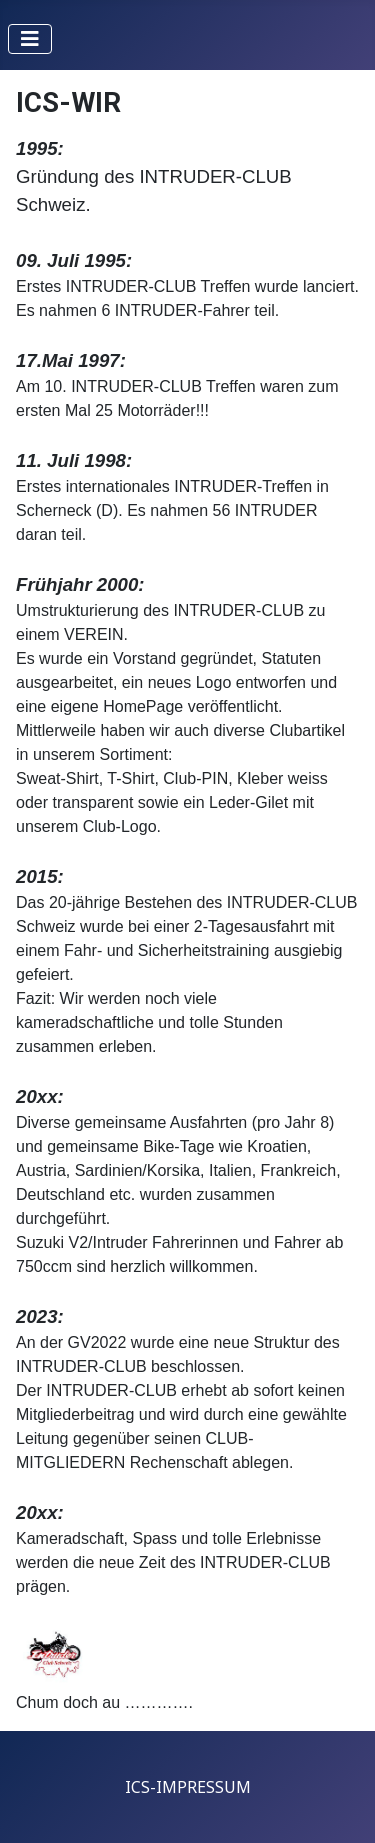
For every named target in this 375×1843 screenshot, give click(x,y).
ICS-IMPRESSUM (188, 1787)
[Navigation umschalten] (30, 39)
